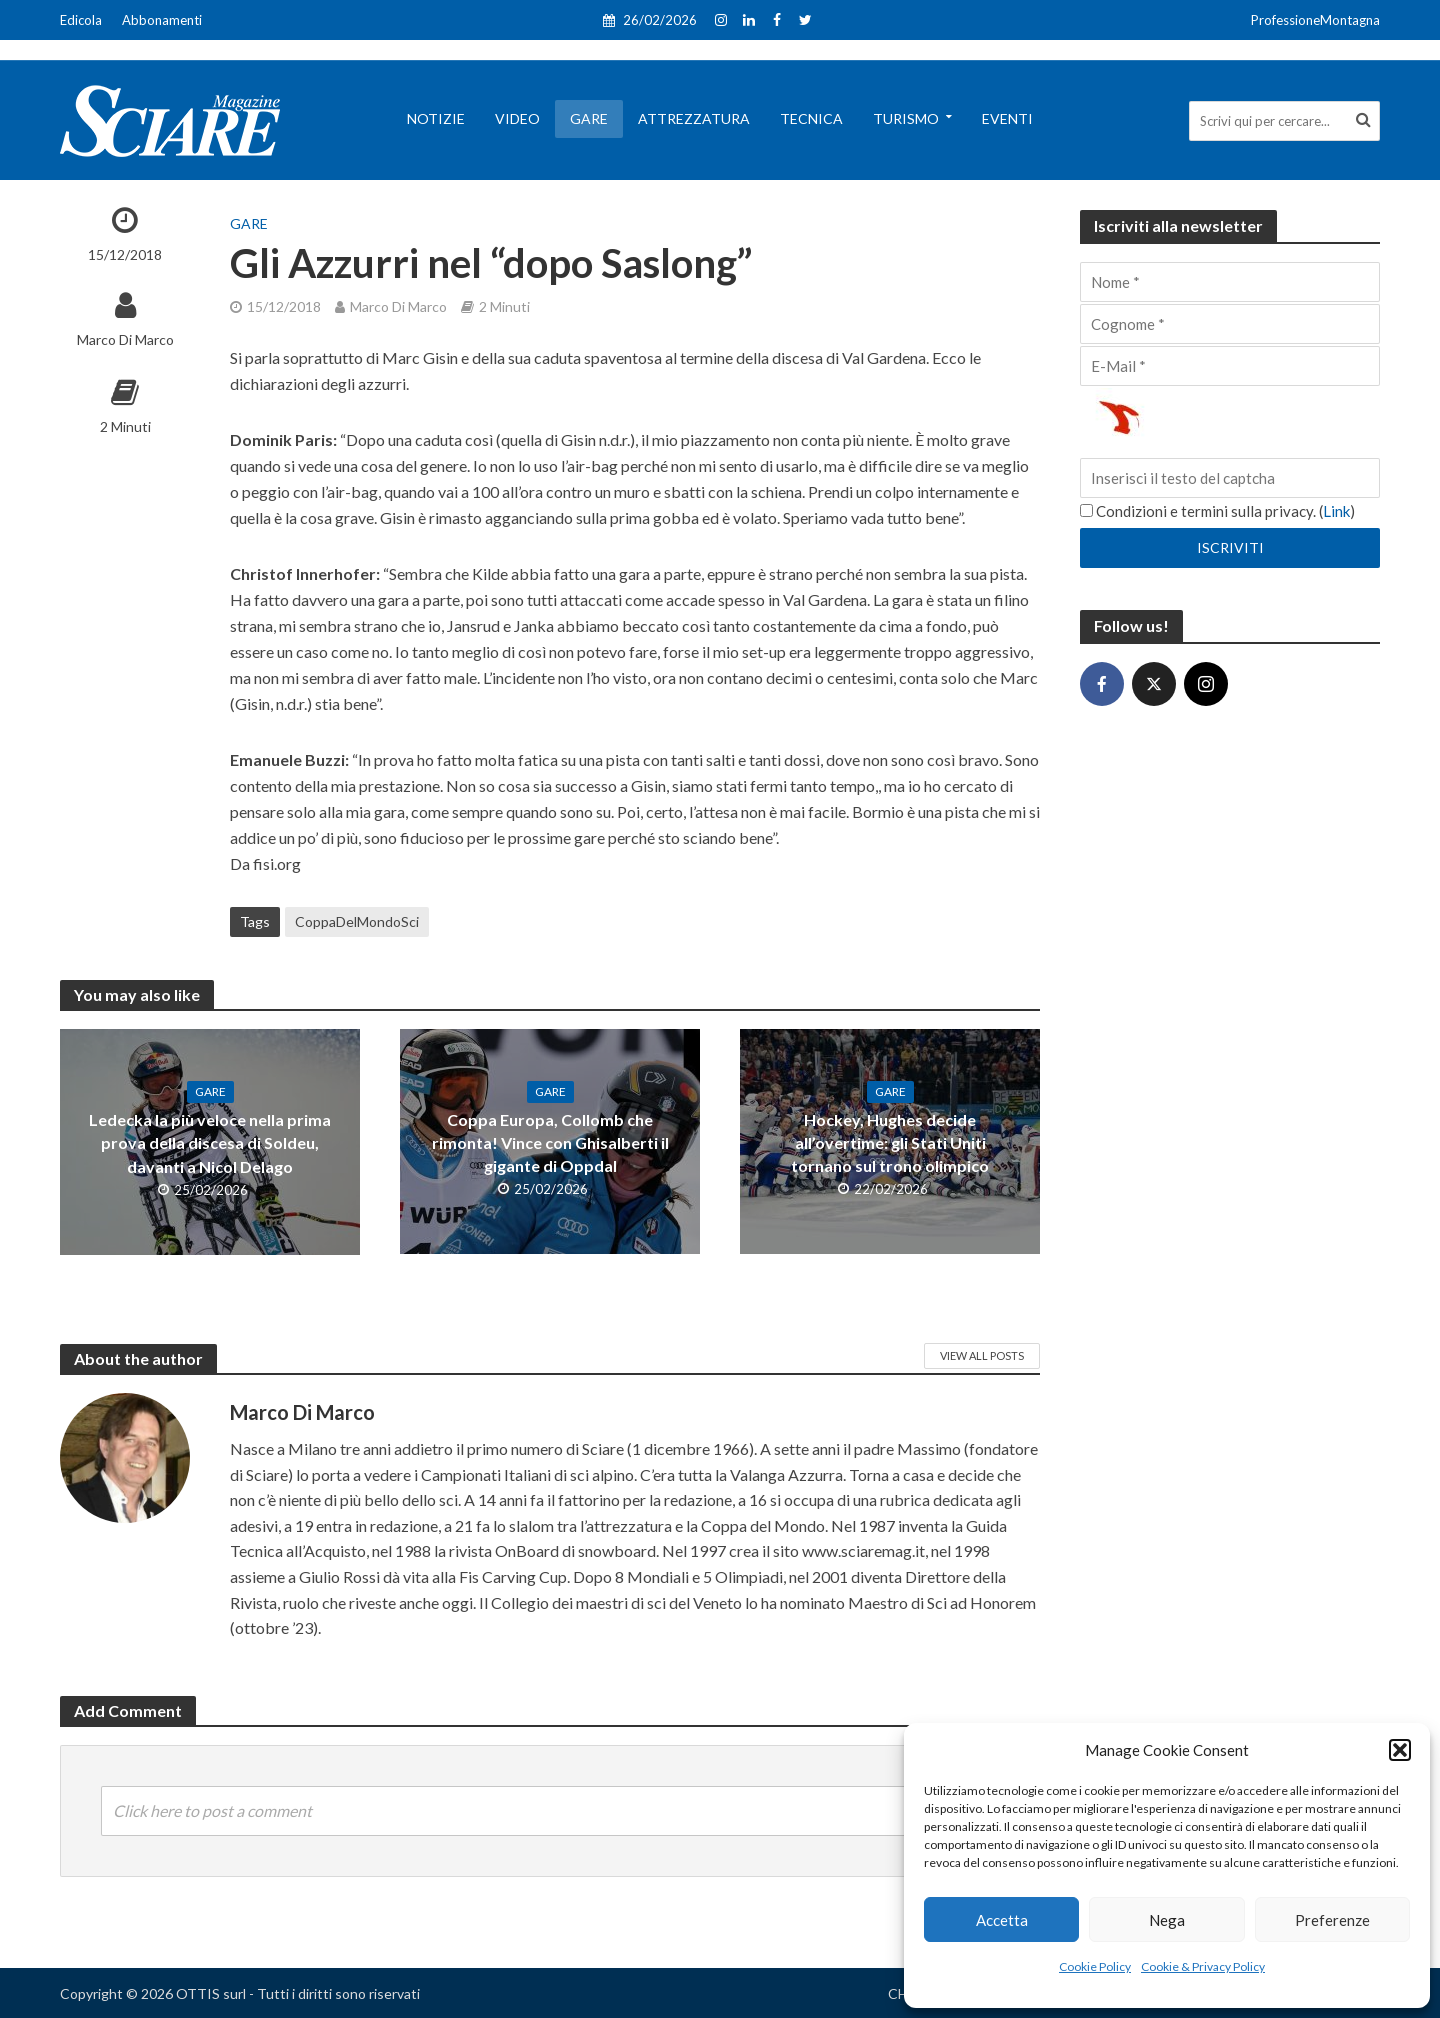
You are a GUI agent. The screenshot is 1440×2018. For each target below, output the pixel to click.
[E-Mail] (1230, 366)
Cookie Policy (1095, 1966)
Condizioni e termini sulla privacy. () (1217, 511)
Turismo (906, 118)
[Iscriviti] (1230, 548)
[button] (1400, 1750)
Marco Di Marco (125, 339)
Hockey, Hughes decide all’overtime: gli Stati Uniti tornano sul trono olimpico (890, 1142)
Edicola (81, 20)
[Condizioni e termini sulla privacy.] (1086, 510)
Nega (1167, 1920)
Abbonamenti (162, 20)
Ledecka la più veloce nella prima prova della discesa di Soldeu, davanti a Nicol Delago (210, 1142)
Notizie (436, 118)
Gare (589, 118)
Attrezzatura (694, 118)
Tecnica (811, 118)
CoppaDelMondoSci (357, 921)
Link (1336, 511)
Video (517, 118)
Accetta (1002, 1920)
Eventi (1007, 118)
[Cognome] (1230, 324)
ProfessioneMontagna (1315, 20)
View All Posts (982, 1355)
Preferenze (1332, 1920)
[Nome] (1230, 282)
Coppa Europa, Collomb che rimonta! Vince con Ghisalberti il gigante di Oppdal (550, 1142)
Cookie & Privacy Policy (1203, 1966)
